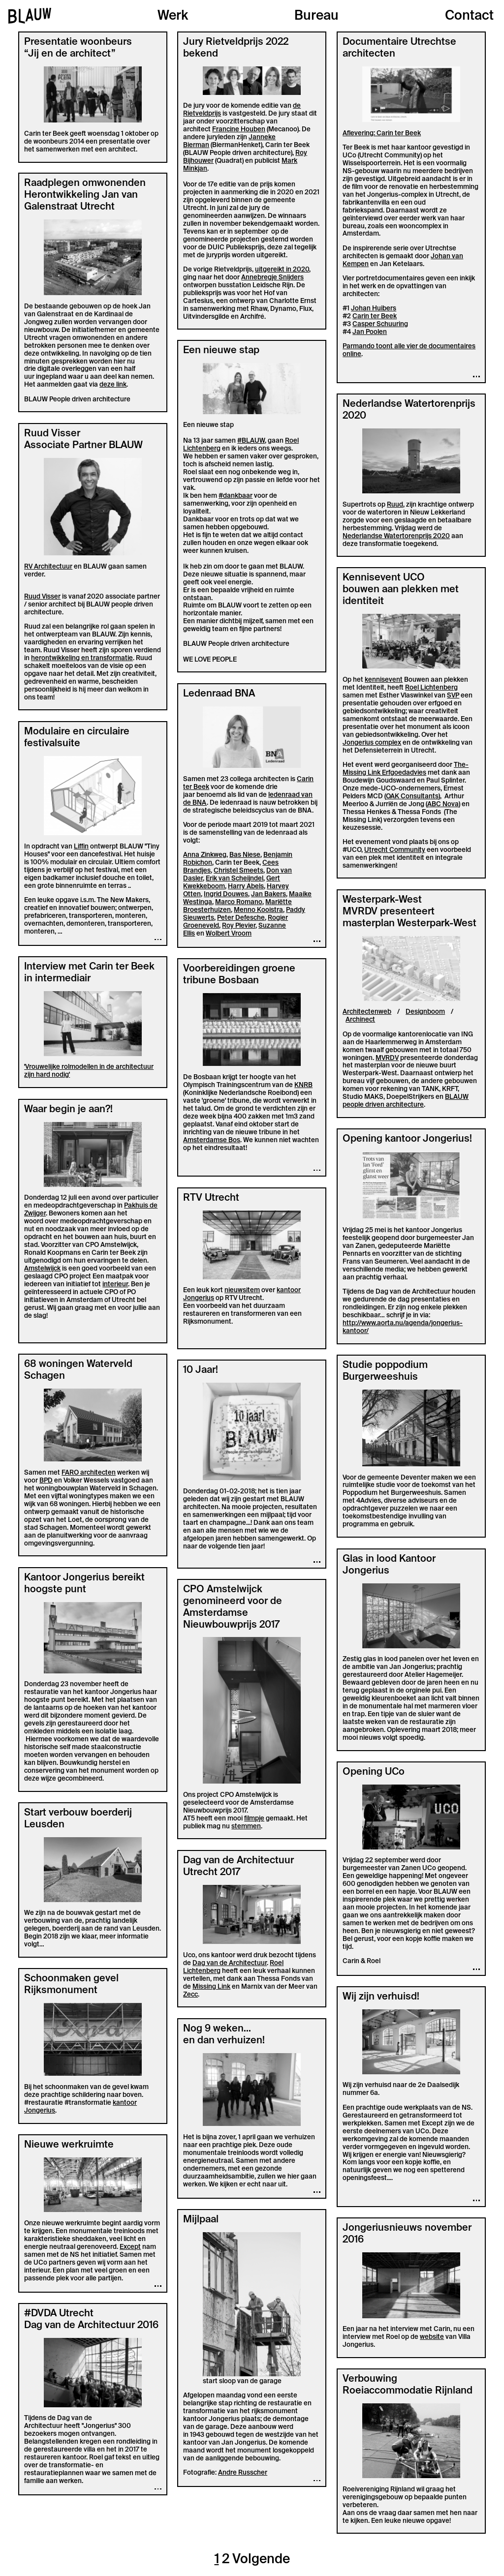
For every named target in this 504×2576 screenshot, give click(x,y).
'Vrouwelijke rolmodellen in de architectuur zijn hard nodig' (89, 1070)
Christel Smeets (238, 870)
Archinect (360, 1019)
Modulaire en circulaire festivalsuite (76, 737)
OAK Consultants (412, 796)
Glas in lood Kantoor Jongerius (389, 1564)
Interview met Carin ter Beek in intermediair (89, 972)
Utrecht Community (394, 850)
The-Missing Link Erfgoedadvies (406, 768)
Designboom (425, 1011)
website (432, 2337)
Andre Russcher (242, 2472)
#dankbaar (235, 495)
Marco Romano (238, 902)
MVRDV (387, 1058)
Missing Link (211, 1986)
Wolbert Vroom (229, 933)
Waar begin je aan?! (68, 1108)
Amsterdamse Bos (211, 1140)
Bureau (316, 16)
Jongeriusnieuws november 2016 (407, 2233)
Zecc (190, 1994)
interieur (115, 1284)
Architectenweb (367, 1011)
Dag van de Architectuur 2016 (91, 2324)
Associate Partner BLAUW (83, 444)
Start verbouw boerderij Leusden (78, 1818)
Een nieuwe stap (221, 349)
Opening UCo (374, 1771)
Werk (173, 16)
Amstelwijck (42, 1268)
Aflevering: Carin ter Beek (382, 133)
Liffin (81, 846)
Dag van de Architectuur (238, 1859)
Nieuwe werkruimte (69, 2144)
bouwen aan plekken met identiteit (401, 594)
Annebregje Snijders (272, 277)
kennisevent (384, 679)
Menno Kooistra (258, 910)
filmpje (254, 1818)
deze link (112, 384)
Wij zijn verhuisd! (381, 1996)
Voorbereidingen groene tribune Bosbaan (239, 974)
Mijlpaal (201, 2218)
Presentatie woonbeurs (78, 41)
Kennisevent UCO (384, 577)
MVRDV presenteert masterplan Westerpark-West (409, 917)
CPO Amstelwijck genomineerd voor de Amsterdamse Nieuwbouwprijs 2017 (232, 1606)
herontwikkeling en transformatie (82, 658)
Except (130, 2247)
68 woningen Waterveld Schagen (78, 1369)
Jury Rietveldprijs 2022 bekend (235, 47)
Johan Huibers (373, 308)
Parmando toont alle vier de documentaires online (409, 350)
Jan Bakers (268, 894)
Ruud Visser (52, 432)
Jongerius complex (372, 742)
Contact (469, 16)
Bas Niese (244, 854)
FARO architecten (89, 1472)
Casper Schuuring (380, 324)
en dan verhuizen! (224, 2039)
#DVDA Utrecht (59, 2312)
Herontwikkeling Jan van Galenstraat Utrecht (81, 200)
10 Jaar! (200, 1369)
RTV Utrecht (211, 1197)
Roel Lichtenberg (431, 687)
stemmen (246, 1826)
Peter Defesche (241, 917)
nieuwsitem (242, 1290)
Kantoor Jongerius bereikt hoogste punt (84, 1583)
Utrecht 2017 (211, 1871)
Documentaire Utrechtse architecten (399, 47)
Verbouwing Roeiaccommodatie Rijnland (407, 2384)
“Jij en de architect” (70, 53)
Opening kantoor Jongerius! (407, 1138)
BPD (46, 1480)
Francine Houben (238, 129)
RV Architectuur (48, 566)
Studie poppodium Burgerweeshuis (385, 1370)
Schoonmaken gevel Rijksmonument (71, 1983)
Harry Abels (246, 886)
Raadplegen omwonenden (85, 182)
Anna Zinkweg (204, 854)
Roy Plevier (238, 925)
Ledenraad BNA (219, 693)
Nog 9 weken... (217, 2028)
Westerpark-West (382, 899)
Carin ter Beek (374, 316)
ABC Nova (443, 804)
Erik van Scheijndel (234, 878)
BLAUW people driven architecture (406, 1100)
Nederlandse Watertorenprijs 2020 (409, 409)
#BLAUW (251, 440)
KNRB (303, 1085)
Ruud (395, 504)
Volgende (261, 2558)
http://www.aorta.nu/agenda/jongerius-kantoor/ (403, 1327)
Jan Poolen (369, 332)
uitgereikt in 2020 (282, 269)
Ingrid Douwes (226, 894)
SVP (453, 695)
